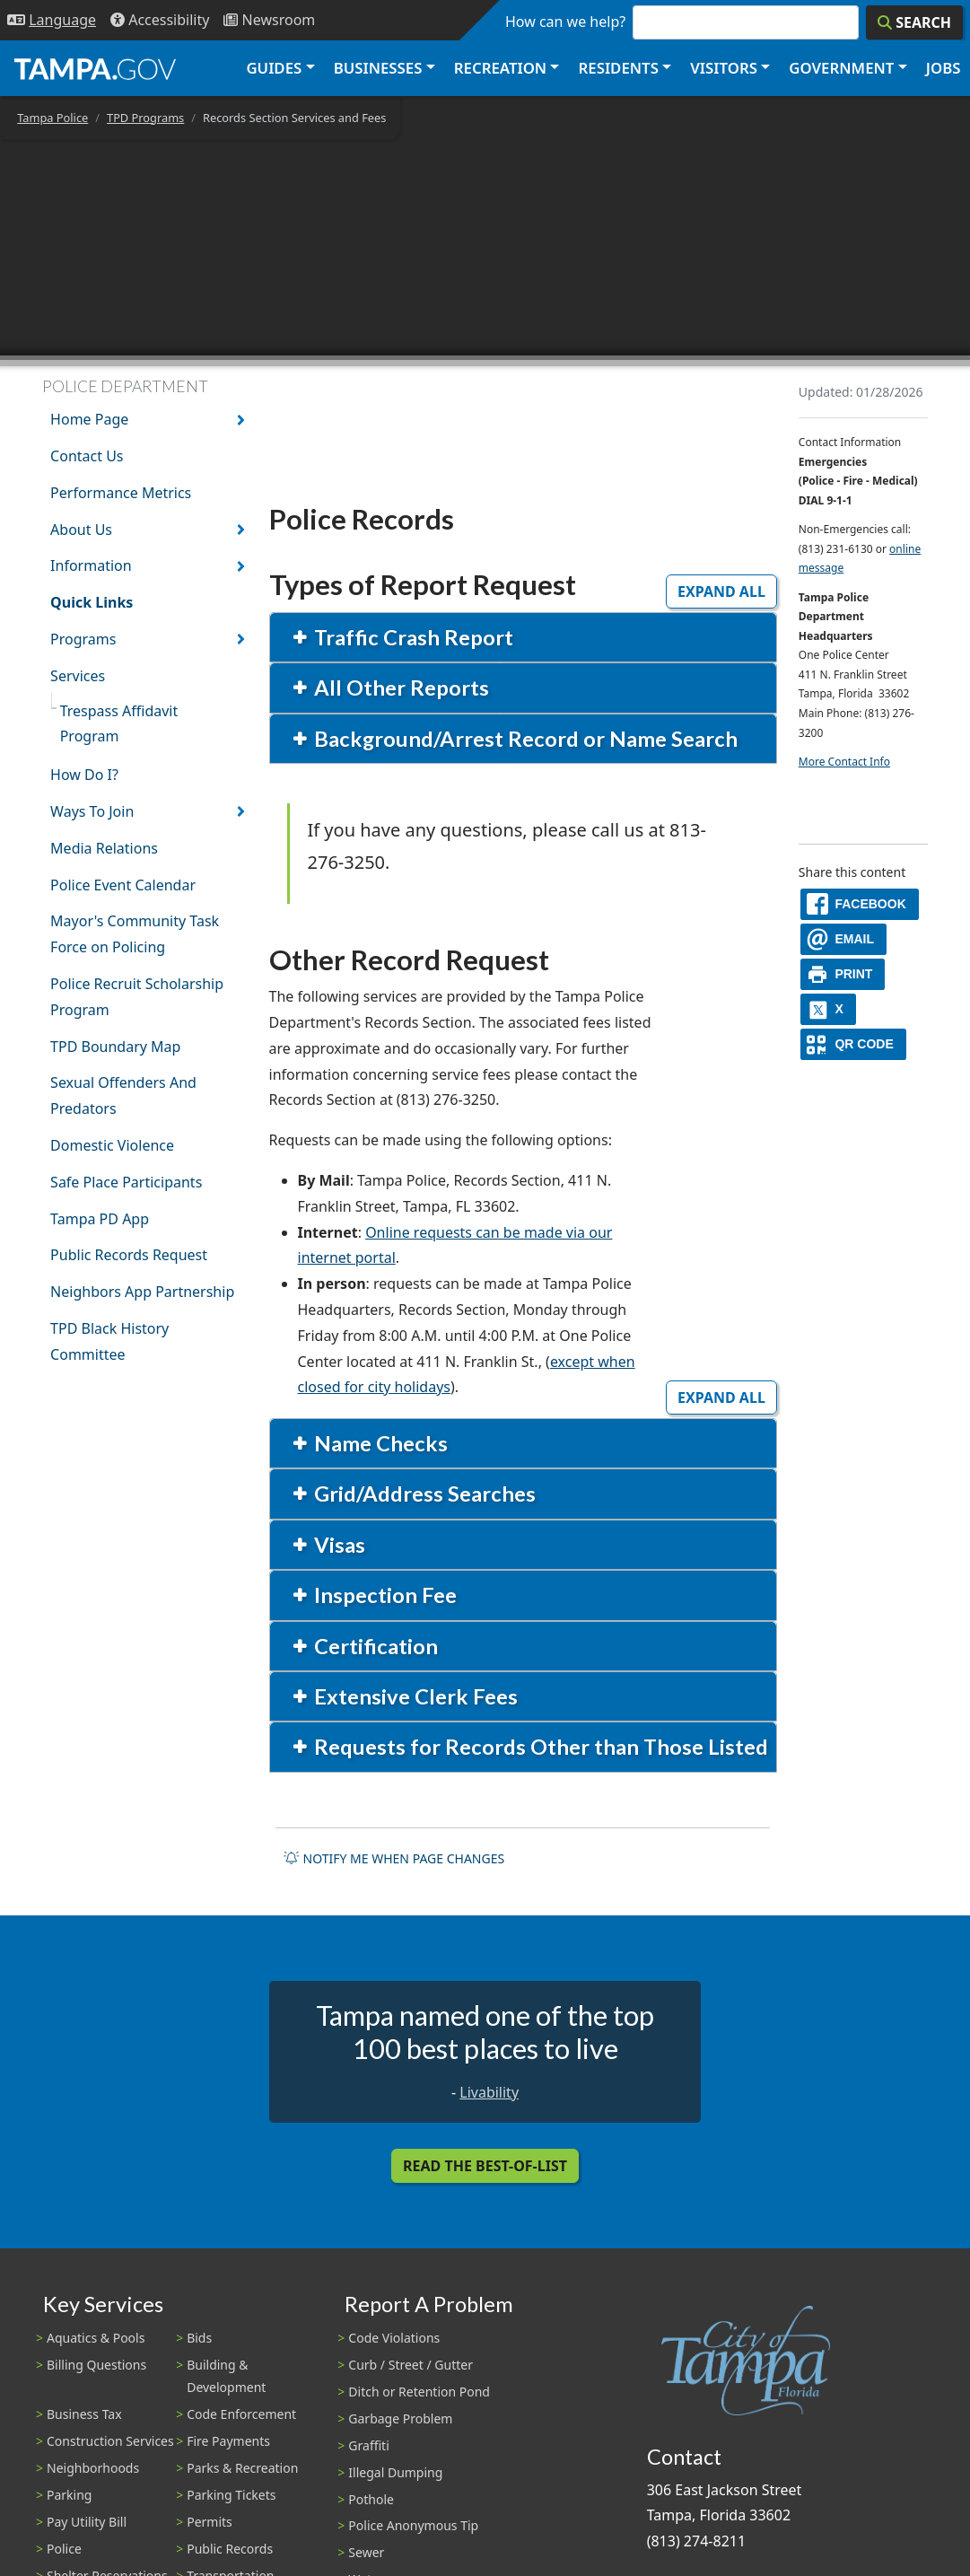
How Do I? (84, 774)
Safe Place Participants (126, 1182)
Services (77, 676)
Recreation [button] (500, 67)
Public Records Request (128, 1255)
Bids (199, 2337)
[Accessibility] (159, 20)
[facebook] (859, 904)
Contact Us (86, 456)
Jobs (943, 67)
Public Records (230, 2548)
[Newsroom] (269, 20)
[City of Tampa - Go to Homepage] (95, 68)
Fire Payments (228, 2440)
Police (64, 2548)
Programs (83, 639)
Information (91, 565)
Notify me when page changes (394, 1858)
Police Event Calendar (123, 885)
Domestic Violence (112, 1145)
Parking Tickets (231, 2494)
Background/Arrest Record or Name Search (524, 738)
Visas (337, 1544)
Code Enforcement (241, 2414)
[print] (843, 974)
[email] (843, 939)
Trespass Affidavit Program (119, 724)
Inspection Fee (383, 1595)
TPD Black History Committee (109, 1341)
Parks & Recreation (242, 2467)
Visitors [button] (723, 67)
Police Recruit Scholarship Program (136, 997)
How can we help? (565, 21)
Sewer (366, 2552)
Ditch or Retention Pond (419, 2391)
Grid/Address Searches (423, 1493)
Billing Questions (96, 2364)
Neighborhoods (93, 2467)
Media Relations (104, 848)
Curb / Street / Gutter (410, 2364)
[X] (828, 1009)
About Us (81, 529)
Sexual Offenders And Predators (123, 1095)
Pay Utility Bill (87, 2521)
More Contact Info (844, 761)
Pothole (371, 2499)
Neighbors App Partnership (142, 1291)
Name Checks (379, 1443)
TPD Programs (145, 118)
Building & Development (226, 2376)
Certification (374, 1646)
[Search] (914, 22)
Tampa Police (52, 118)
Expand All (721, 591)
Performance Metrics (120, 493)
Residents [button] (619, 67)
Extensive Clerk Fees (414, 1696)
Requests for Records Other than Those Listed (539, 1746)
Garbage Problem (400, 2418)
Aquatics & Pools (95, 2337)
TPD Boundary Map (115, 1046)
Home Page (89, 419)
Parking (69, 2494)
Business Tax (84, 2414)
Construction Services (110, 2440)
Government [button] (841, 67)
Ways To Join (92, 811)
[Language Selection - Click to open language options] (51, 20)
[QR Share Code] (853, 1044)
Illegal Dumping (395, 2472)
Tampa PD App (99, 1219)
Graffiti (368, 2445)
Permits (209, 2521)
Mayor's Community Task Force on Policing (134, 934)
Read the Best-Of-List (485, 2166)
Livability (489, 2092)
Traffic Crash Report (411, 637)
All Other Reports (399, 687)
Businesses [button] (378, 67)
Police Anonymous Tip (413, 2525)
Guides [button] (273, 67)
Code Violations (394, 2337)
